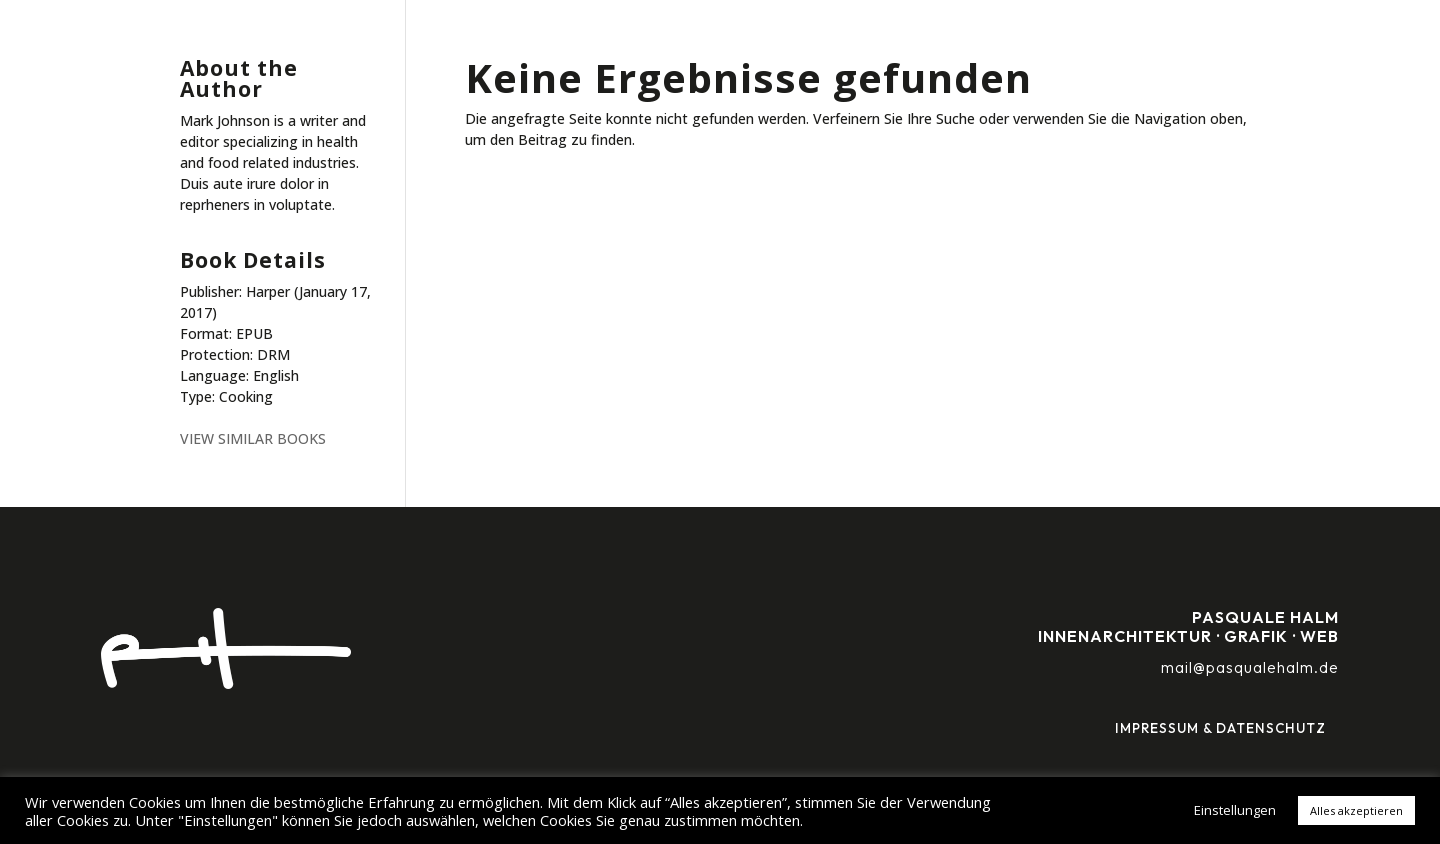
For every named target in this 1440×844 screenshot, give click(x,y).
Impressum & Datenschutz (1220, 728)
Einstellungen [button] (1235, 810)
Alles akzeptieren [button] (1356, 810)
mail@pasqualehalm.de (1250, 667)
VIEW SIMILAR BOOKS (253, 438)
